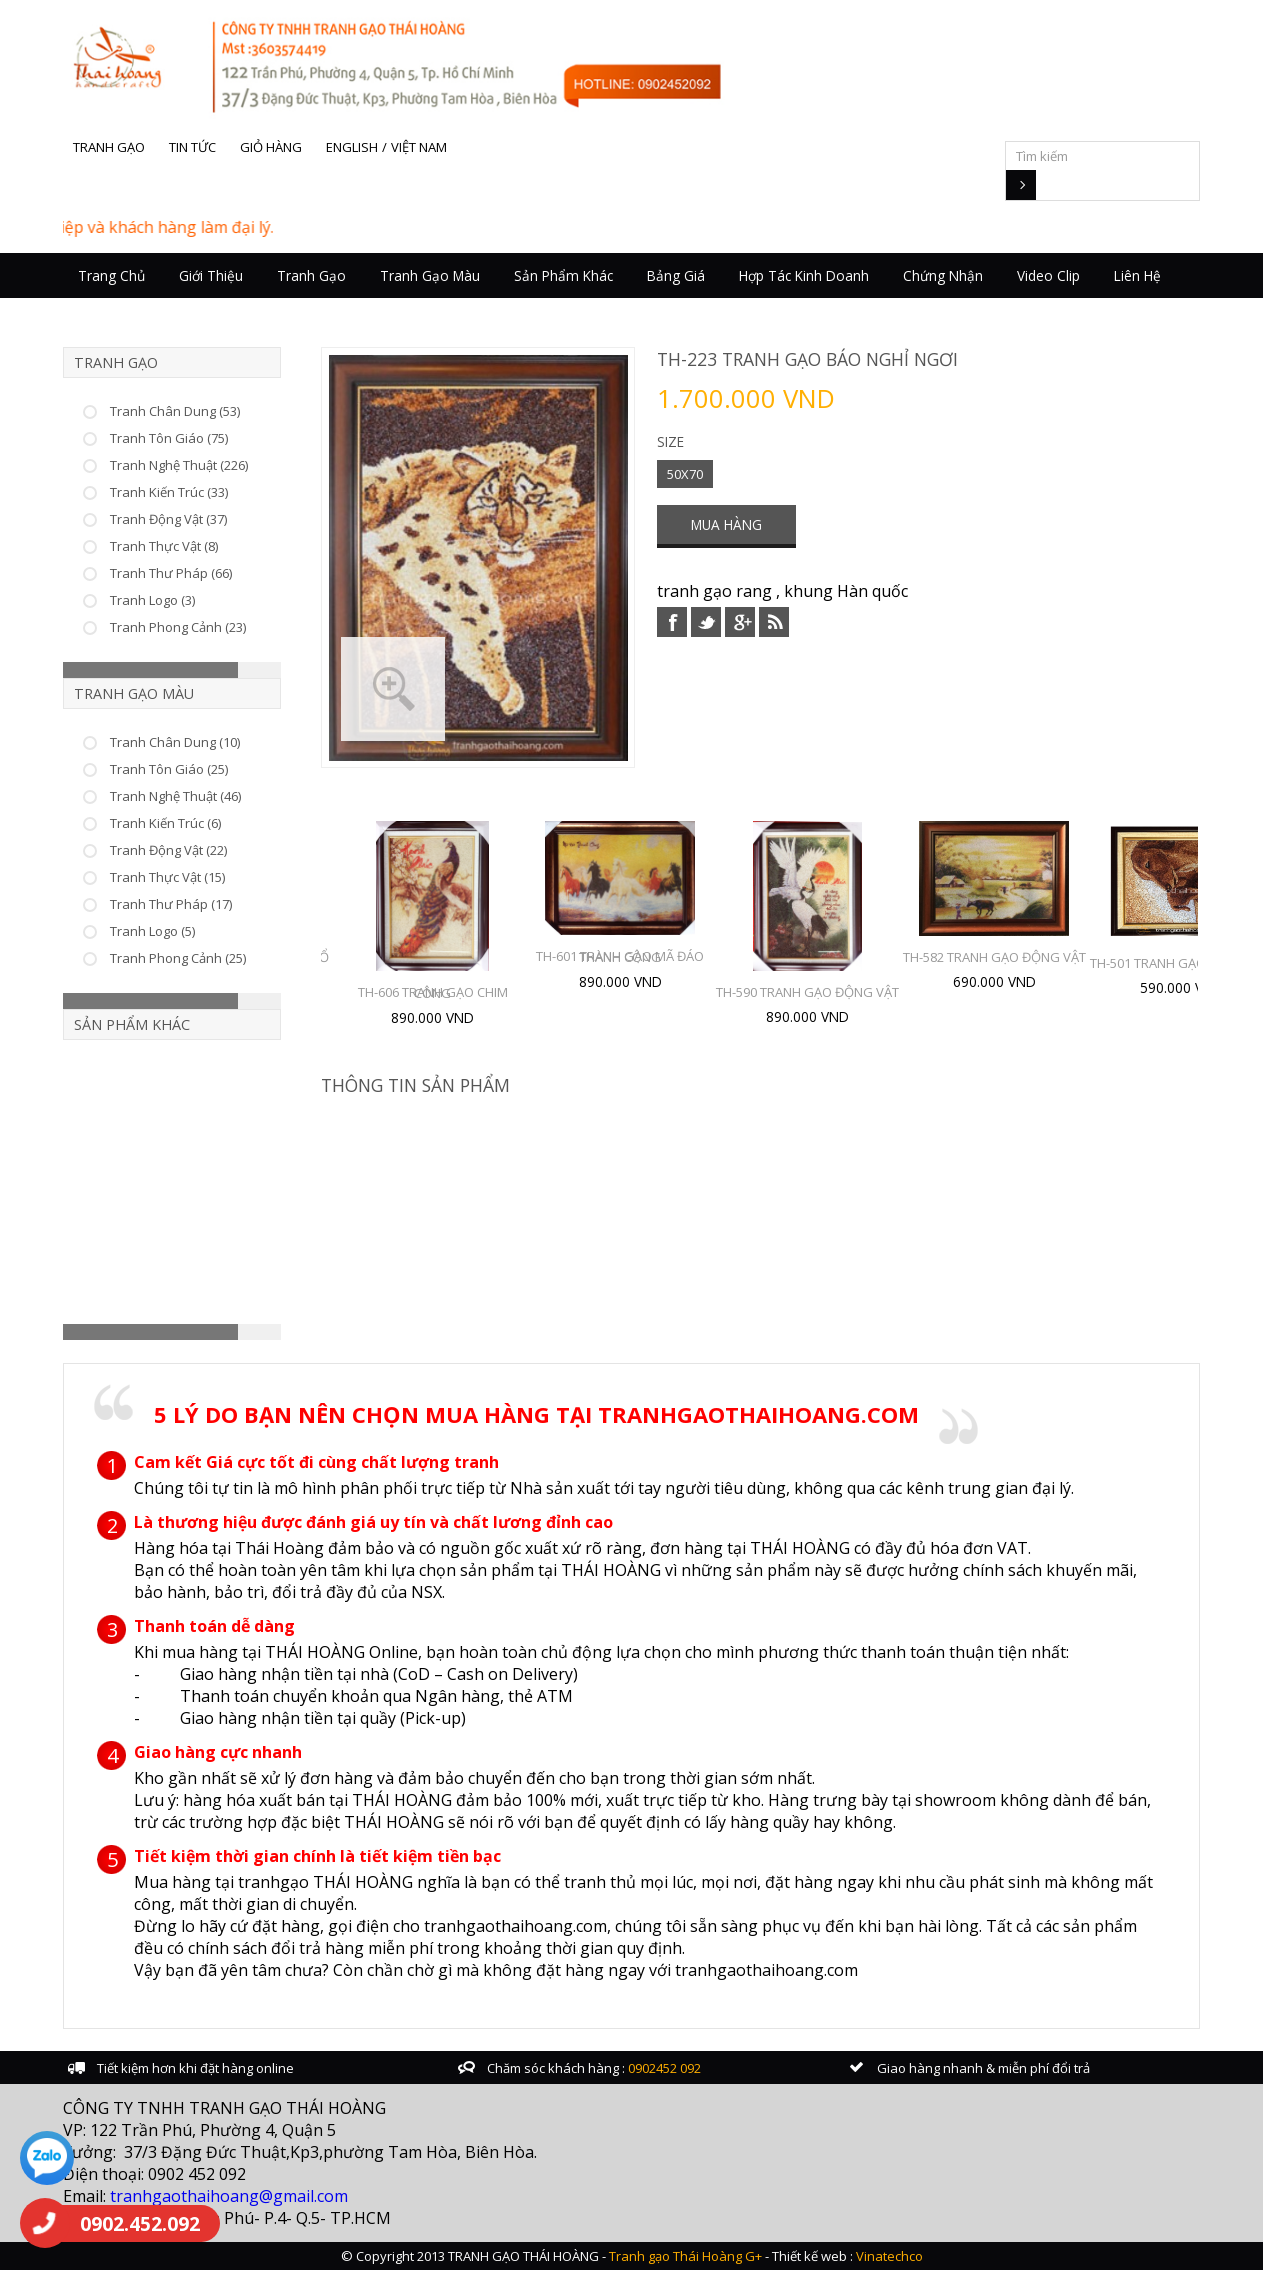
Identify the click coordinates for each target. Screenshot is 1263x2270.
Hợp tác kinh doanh (804, 275)
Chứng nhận (943, 275)
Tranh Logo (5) (152, 931)
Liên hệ (1137, 275)
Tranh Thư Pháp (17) (171, 904)
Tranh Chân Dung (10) (175, 742)
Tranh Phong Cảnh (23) (178, 627)
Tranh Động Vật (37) (168, 519)
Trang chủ (111, 275)
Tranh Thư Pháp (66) (171, 573)
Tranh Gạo (311, 275)
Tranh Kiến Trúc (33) (169, 492)
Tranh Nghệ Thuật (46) (175, 796)
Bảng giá (676, 275)
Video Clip (1048, 275)
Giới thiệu (211, 275)
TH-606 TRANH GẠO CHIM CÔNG (433, 992)
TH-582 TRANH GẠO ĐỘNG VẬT (994, 957)
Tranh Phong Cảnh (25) (178, 958)
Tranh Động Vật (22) (168, 850)
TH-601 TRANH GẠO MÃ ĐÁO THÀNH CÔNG (620, 956)
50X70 (685, 474)
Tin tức (192, 147)
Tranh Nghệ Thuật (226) (179, 465)
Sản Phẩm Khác (563, 275)
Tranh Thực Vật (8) (164, 546)
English (352, 147)
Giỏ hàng (271, 147)
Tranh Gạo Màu (430, 275)
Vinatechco (889, 2256)
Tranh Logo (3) (152, 600)
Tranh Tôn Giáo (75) (169, 438)
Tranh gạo (109, 147)
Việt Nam (419, 147)
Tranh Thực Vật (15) (167, 877)
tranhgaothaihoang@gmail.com (229, 2196)
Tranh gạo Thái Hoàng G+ (685, 2256)
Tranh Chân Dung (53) (175, 411)
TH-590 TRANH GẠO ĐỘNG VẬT (807, 992)
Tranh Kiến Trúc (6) (165, 823)
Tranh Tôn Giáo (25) (169, 769)
